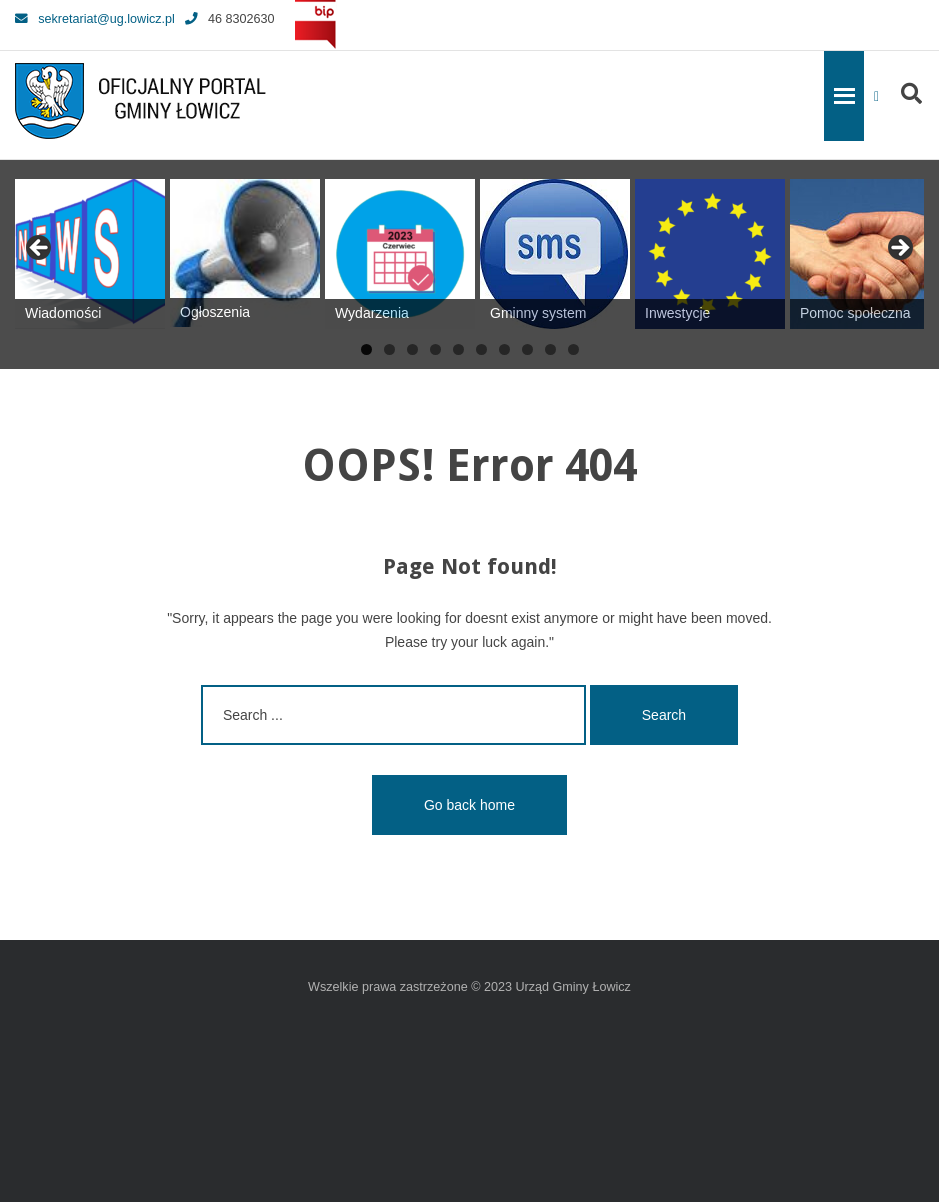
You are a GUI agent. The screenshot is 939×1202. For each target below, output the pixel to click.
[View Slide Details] (90, 254)
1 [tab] (366, 349)
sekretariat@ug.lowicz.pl (95, 19)
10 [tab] (573, 349)
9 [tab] (550, 349)
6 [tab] (481, 349)
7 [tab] (504, 349)
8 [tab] (527, 349)
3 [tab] (412, 349)
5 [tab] (458, 349)
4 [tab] (435, 349)
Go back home (469, 805)
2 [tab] (389, 349)
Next (899, 249)
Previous (40, 249)
